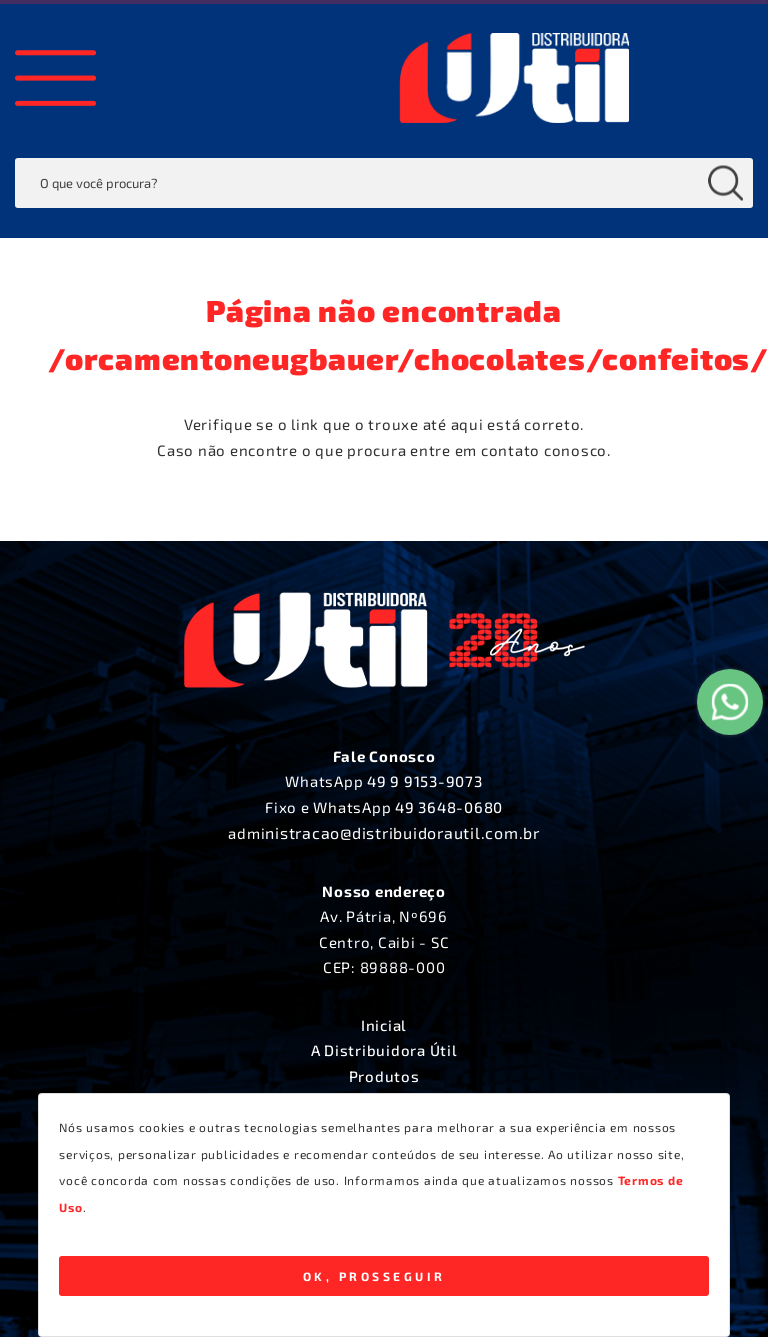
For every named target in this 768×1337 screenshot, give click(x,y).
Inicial (384, 1025)
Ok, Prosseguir (374, 1276)
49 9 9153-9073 (425, 781)
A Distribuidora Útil (384, 1050)
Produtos (384, 1076)
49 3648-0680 (449, 807)
